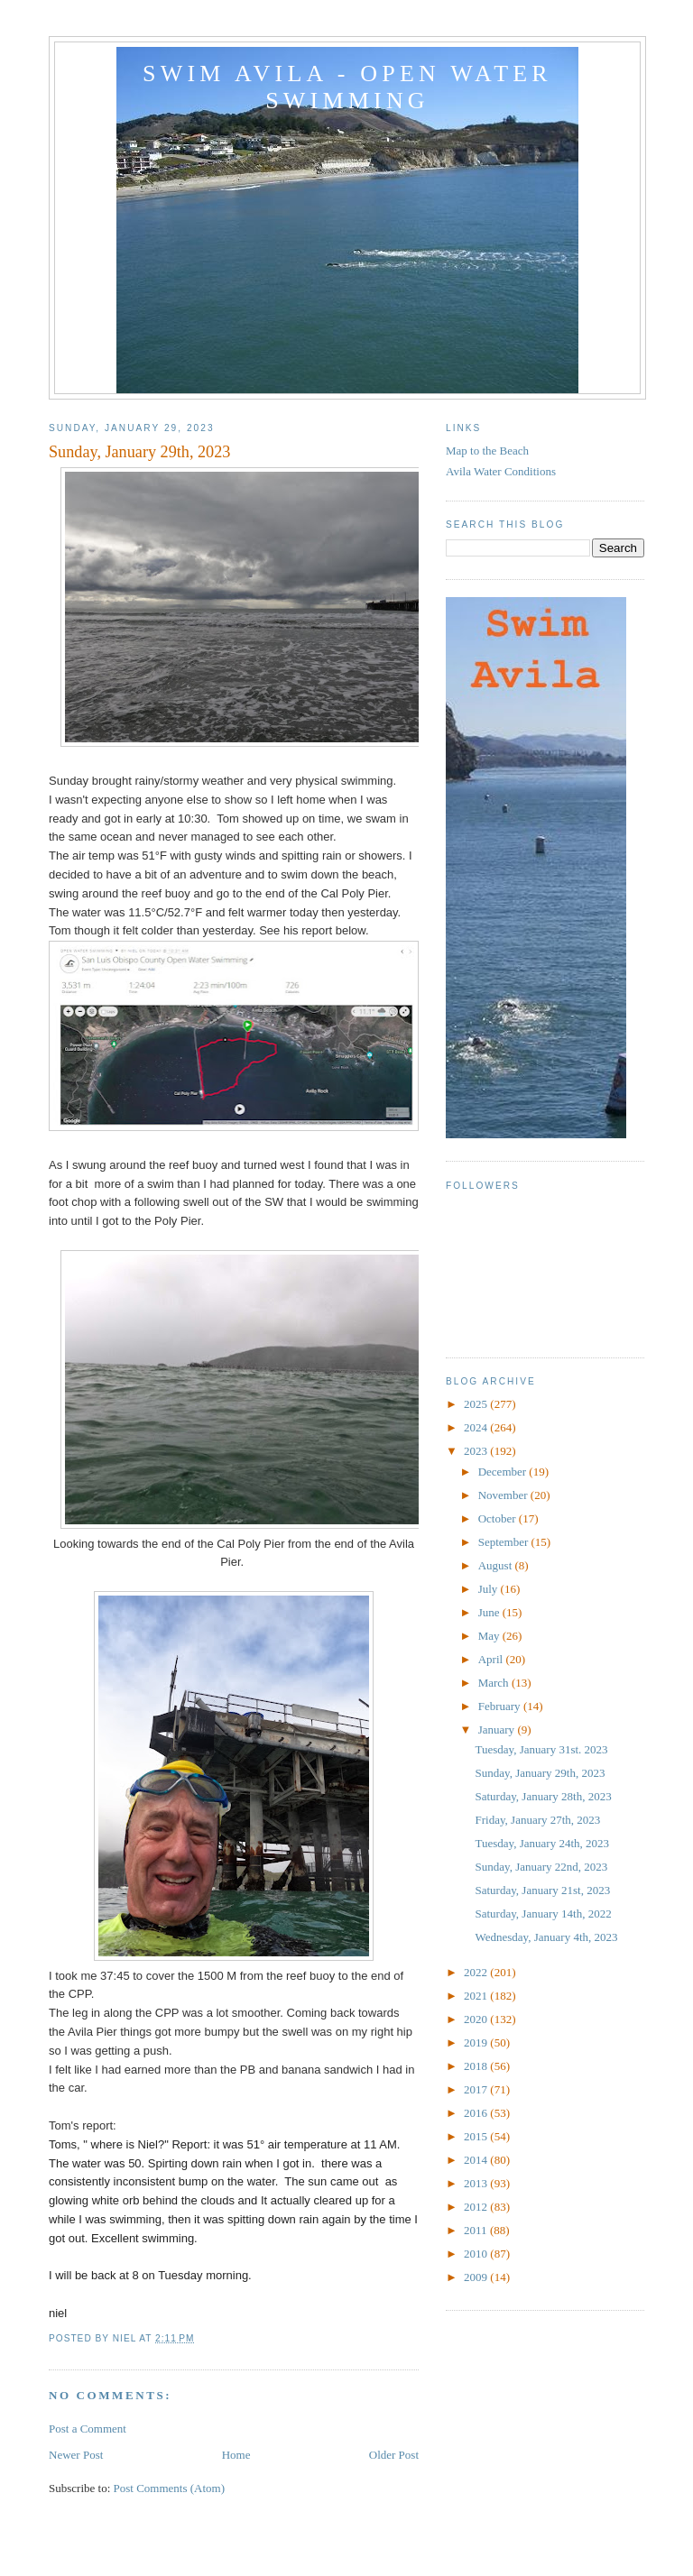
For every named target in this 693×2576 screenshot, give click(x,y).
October (498, 1518)
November (504, 1495)
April (492, 1659)
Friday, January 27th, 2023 (537, 1819)
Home (236, 2454)
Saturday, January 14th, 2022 (543, 1913)
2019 (477, 2042)
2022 (477, 1972)
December (504, 1471)
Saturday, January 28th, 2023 (543, 1796)
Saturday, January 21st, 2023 (542, 1890)
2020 (477, 2019)
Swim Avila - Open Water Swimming (347, 87)
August (496, 1565)
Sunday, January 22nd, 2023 (541, 1866)
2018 (477, 2066)
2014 (477, 2160)
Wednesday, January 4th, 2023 (546, 1937)
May (490, 1635)
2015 (477, 2136)
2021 (477, 1995)
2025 (477, 1404)
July (489, 1589)
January (498, 1729)
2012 (477, 2206)
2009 (477, 2277)
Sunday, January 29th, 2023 (540, 1773)
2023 (477, 1451)
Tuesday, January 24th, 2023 (542, 1843)
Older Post (394, 2454)
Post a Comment (87, 2428)
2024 (477, 1427)
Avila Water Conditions (501, 471)
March (495, 1682)
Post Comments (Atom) (170, 2488)
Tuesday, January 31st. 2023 (541, 1749)
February (500, 1706)
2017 (477, 2089)
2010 (477, 2253)
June (490, 1612)
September (504, 1542)
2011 (477, 2230)
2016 (477, 2113)
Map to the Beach (487, 450)
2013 (477, 2183)
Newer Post (76, 2454)
